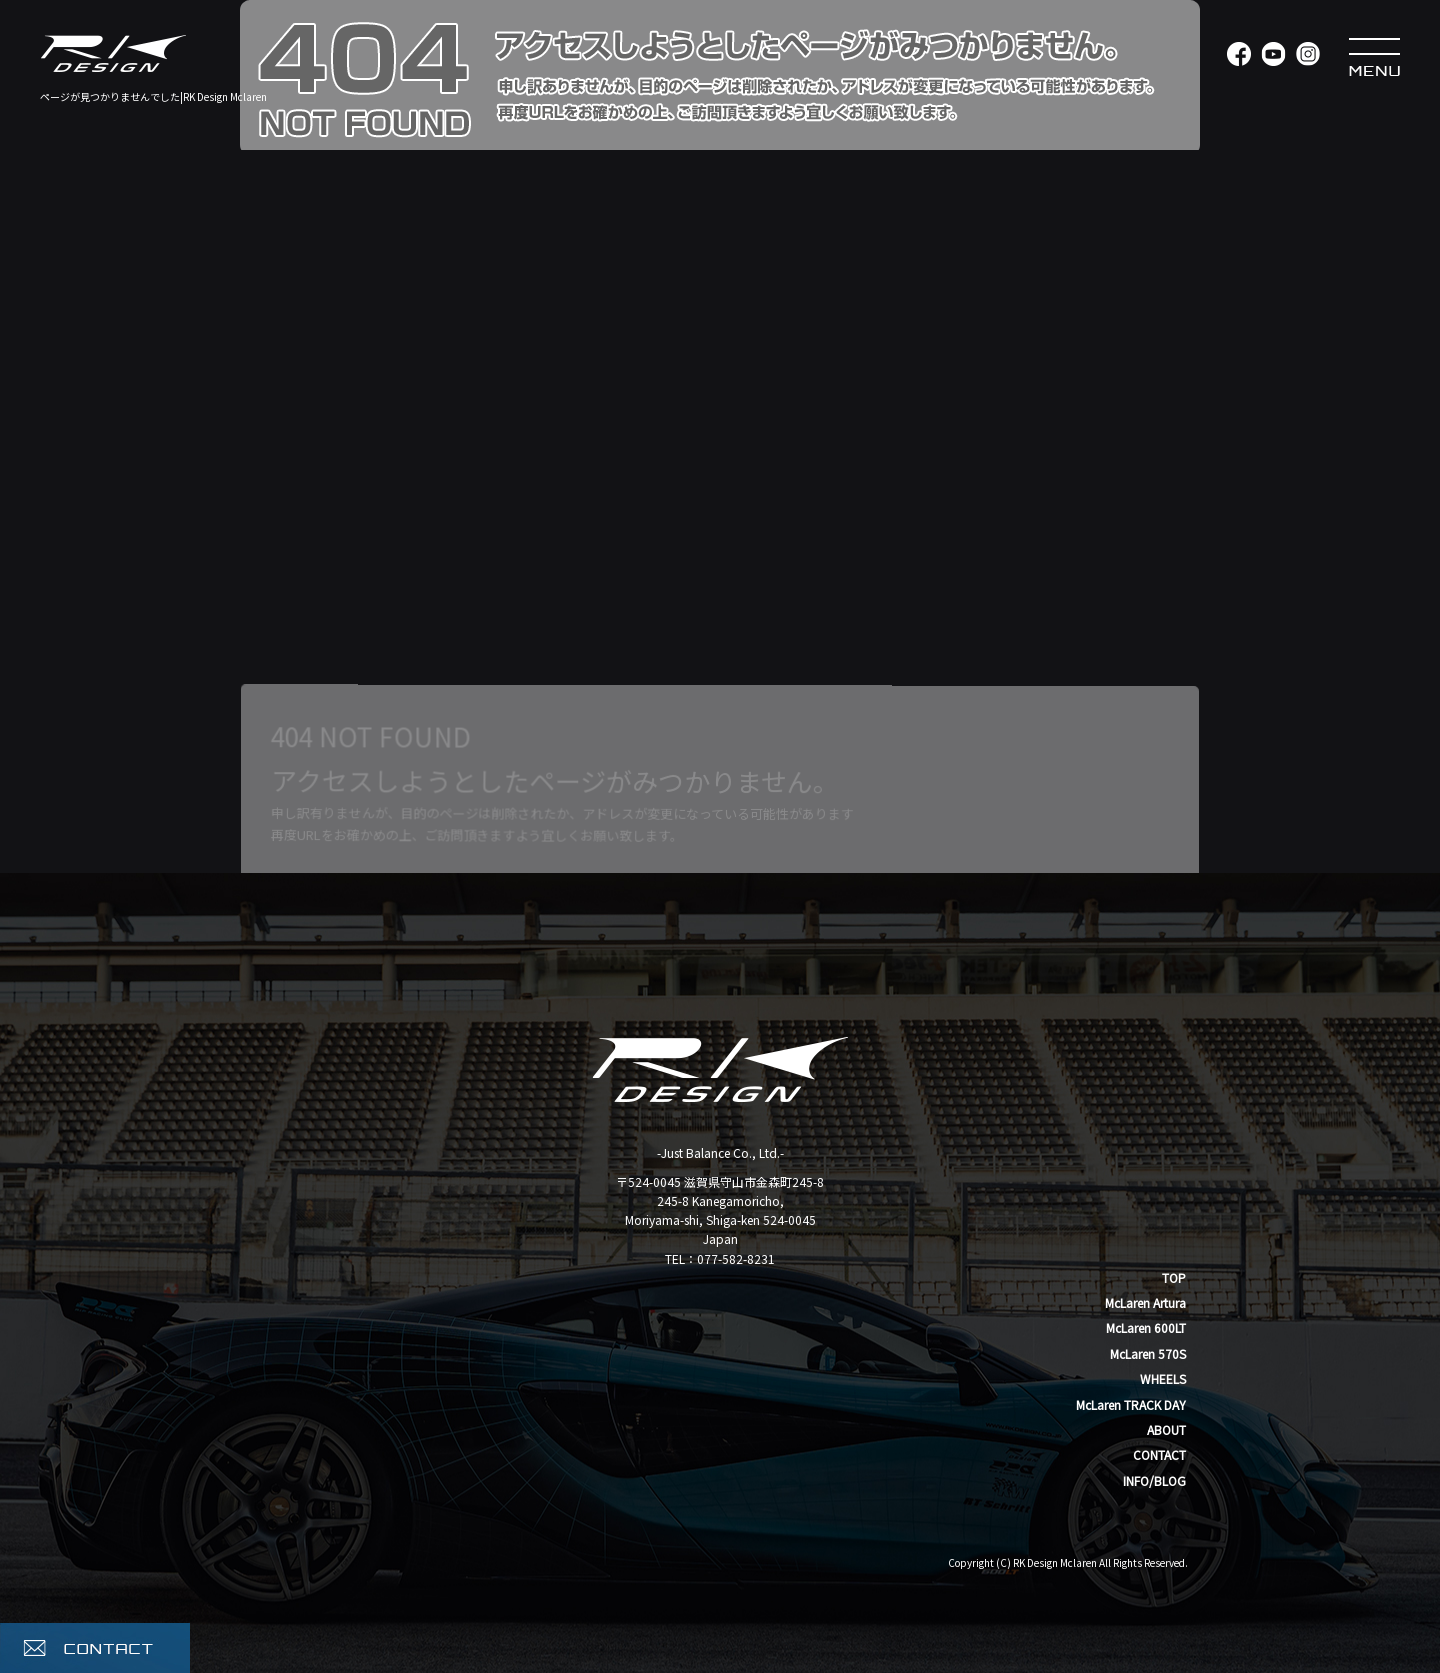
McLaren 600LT (1146, 1327)
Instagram (1307, 55)
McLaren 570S (1148, 1353)
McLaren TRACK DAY (1131, 1404)
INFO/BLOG (1154, 1480)
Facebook (1237, 55)
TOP (1174, 1277)
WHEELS (1163, 1378)
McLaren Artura (1145, 1302)
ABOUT (1166, 1429)
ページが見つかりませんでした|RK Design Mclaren (153, 96)
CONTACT (1159, 1454)
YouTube (1272, 55)
